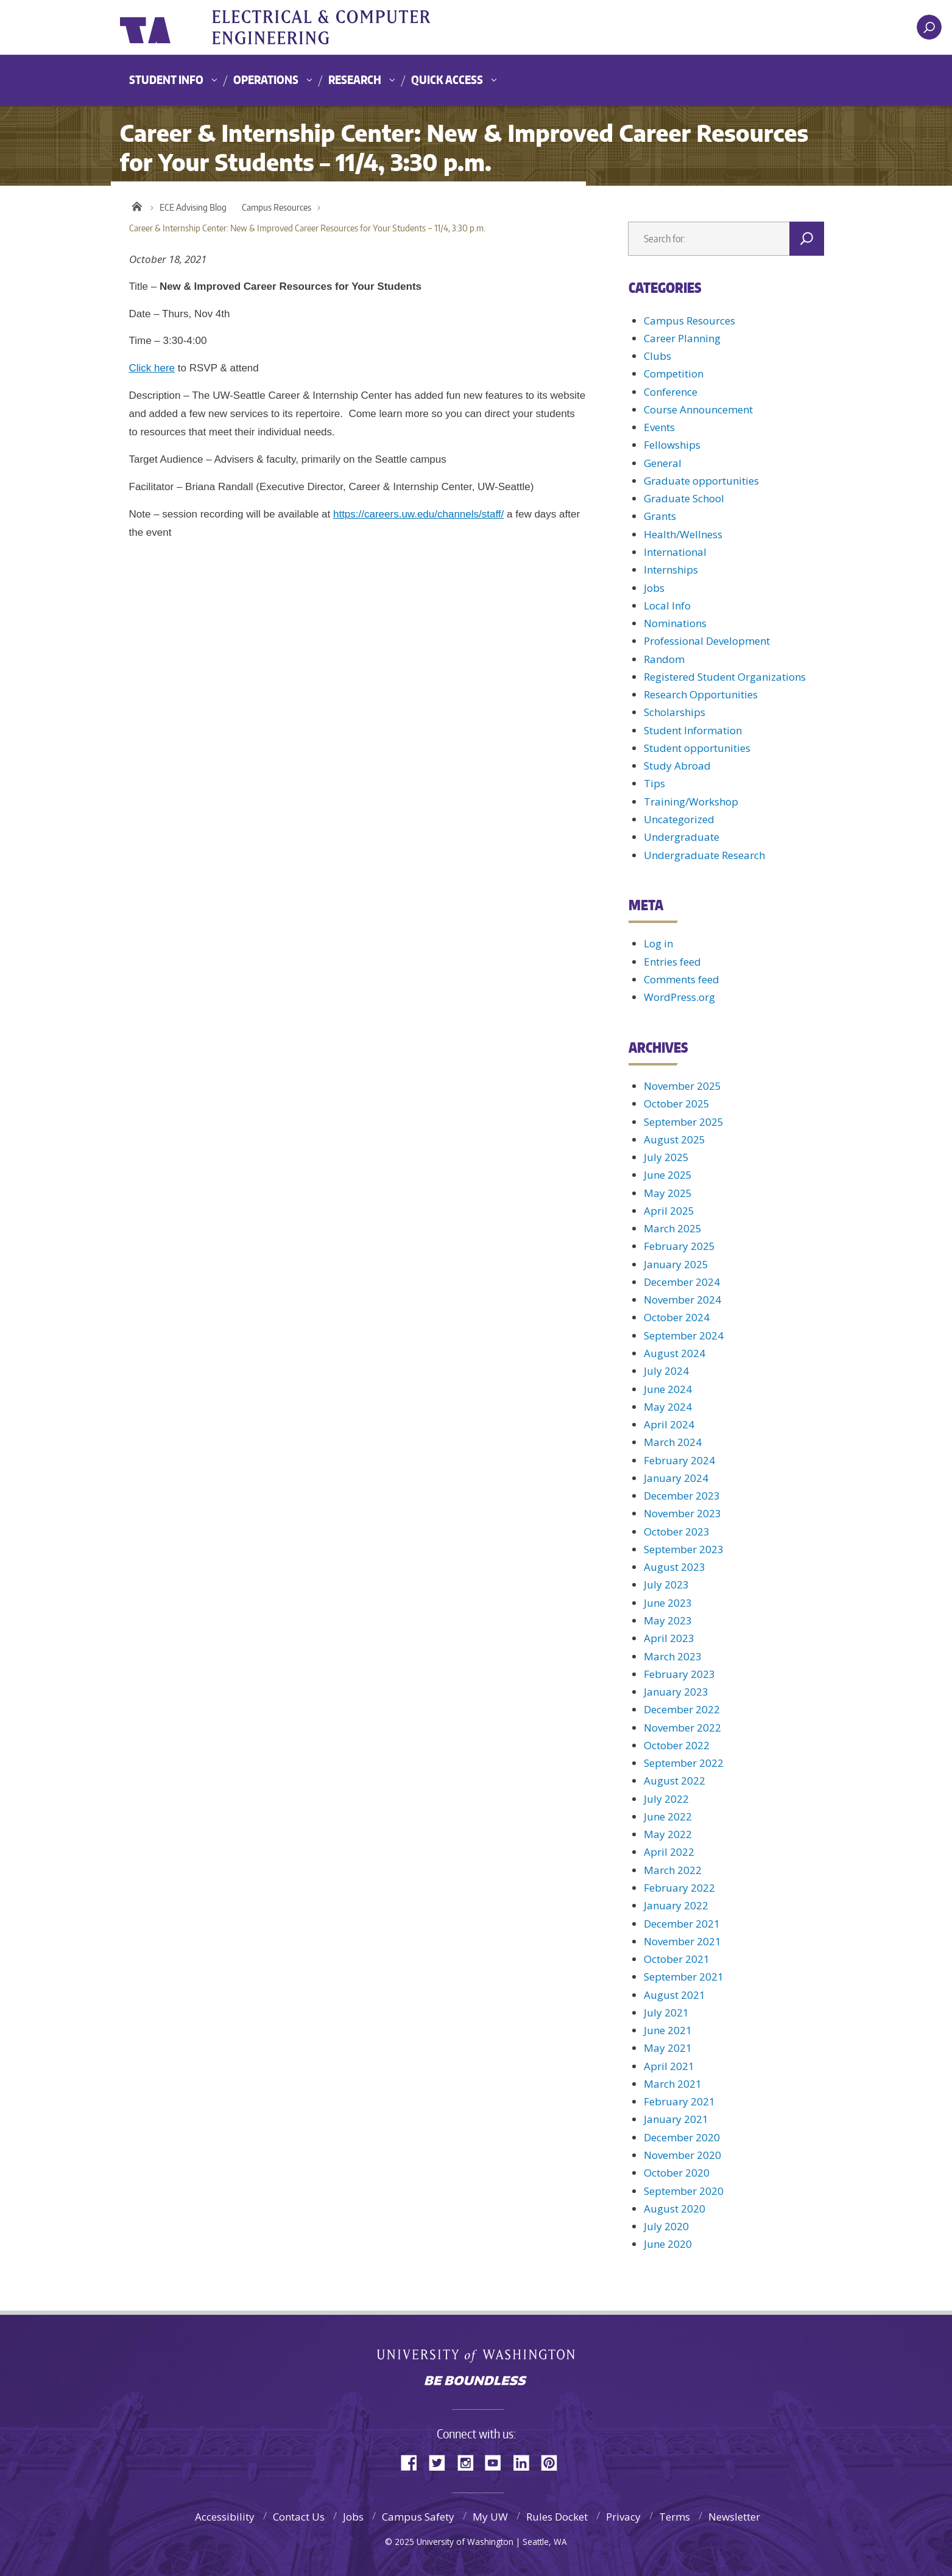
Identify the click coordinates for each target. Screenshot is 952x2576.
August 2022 (674, 1781)
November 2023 (682, 1513)
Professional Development (707, 641)
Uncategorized (679, 819)
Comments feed (681, 979)
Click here (152, 368)
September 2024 (684, 1335)
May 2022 (668, 1834)
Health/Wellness (683, 534)
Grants (660, 516)
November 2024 (682, 1300)
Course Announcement (698, 409)
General (663, 463)
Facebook (413, 2462)
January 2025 (676, 1264)
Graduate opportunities (701, 481)
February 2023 (679, 1674)
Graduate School (684, 498)
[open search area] (929, 27)
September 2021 (684, 1977)
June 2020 (668, 2244)
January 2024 (676, 1478)
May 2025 (668, 1193)
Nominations (675, 623)
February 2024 (679, 1460)
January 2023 (676, 1692)
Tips (654, 783)
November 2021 (682, 1941)
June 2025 (668, 1175)
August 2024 (674, 1353)
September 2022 (684, 1763)
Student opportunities (697, 748)
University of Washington (169, 27)
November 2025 (682, 1086)
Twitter (441, 2462)
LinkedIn (525, 2462)
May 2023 (668, 1620)
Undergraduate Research (704, 855)
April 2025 (669, 1211)
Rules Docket (557, 2517)
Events (659, 427)
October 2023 (677, 1532)
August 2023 (674, 1567)
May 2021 (668, 2048)
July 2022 (666, 1799)
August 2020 (674, 2209)
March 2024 (673, 1442)
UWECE (345, 27)
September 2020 (684, 2191)
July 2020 (666, 2226)
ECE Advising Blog (193, 207)
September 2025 (684, 1122)
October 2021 (677, 1959)
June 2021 (668, 2030)
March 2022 (673, 1870)
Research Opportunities (701, 694)
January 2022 (676, 1905)
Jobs (654, 588)
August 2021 (674, 1995)
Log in (658, 943)
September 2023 (684, 1549)
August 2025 (674, 1139)
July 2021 (666, 2013)
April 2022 (669, 1852)
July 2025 (666, 1157)
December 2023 (682, 1496)
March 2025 (673, 1228)
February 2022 (679, 1888)
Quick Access (447, 79)
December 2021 (682, 1924)
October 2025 (677, 1104)
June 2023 (668, 1603)
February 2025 (679, 1246)
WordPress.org (679, 997)
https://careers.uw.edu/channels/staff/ (418, 514)
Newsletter (734, 2517)
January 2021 (676, 2119)
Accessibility (225, 2517)
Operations (265, 79)
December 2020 (682, 2137)
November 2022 (682, 1728)
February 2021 (679, 2101)
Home (136, 205)
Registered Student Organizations (725, 677)
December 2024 (682, 1282)
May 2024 (668, 1407)
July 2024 (666, 1371)
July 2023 (666, 1585)
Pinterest (553, 2462)
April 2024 (669, 1424)
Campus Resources (276, 207)
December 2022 (682, 1709)
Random (664, 659)
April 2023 (669, 1638)
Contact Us (299, 2517)
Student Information (693, 730)
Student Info (166, 79)
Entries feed (672, 962)
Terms (674, 2517)
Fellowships (672, 445)
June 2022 (668, 1816)
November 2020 (682, 2155)
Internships (671, 570)
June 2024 (668, 1389)
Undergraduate (681, 837)
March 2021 (673, 2084)
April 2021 (669, 2066)
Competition (673, 374)
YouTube (497, 2462)
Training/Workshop (691, 802)
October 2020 (677, 2173)
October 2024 (677, 1317)
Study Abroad (677, 766)
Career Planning (682, 338)
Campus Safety (418, 2517)
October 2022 (677, 1745)
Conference (670, 392)
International (675, 552)
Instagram (469, 2462)
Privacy (623, 2517)
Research (354, 79)
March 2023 (673, 1656)
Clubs (657, 356)
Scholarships (674, 712)
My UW (490, 2517)
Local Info (667, 605)
